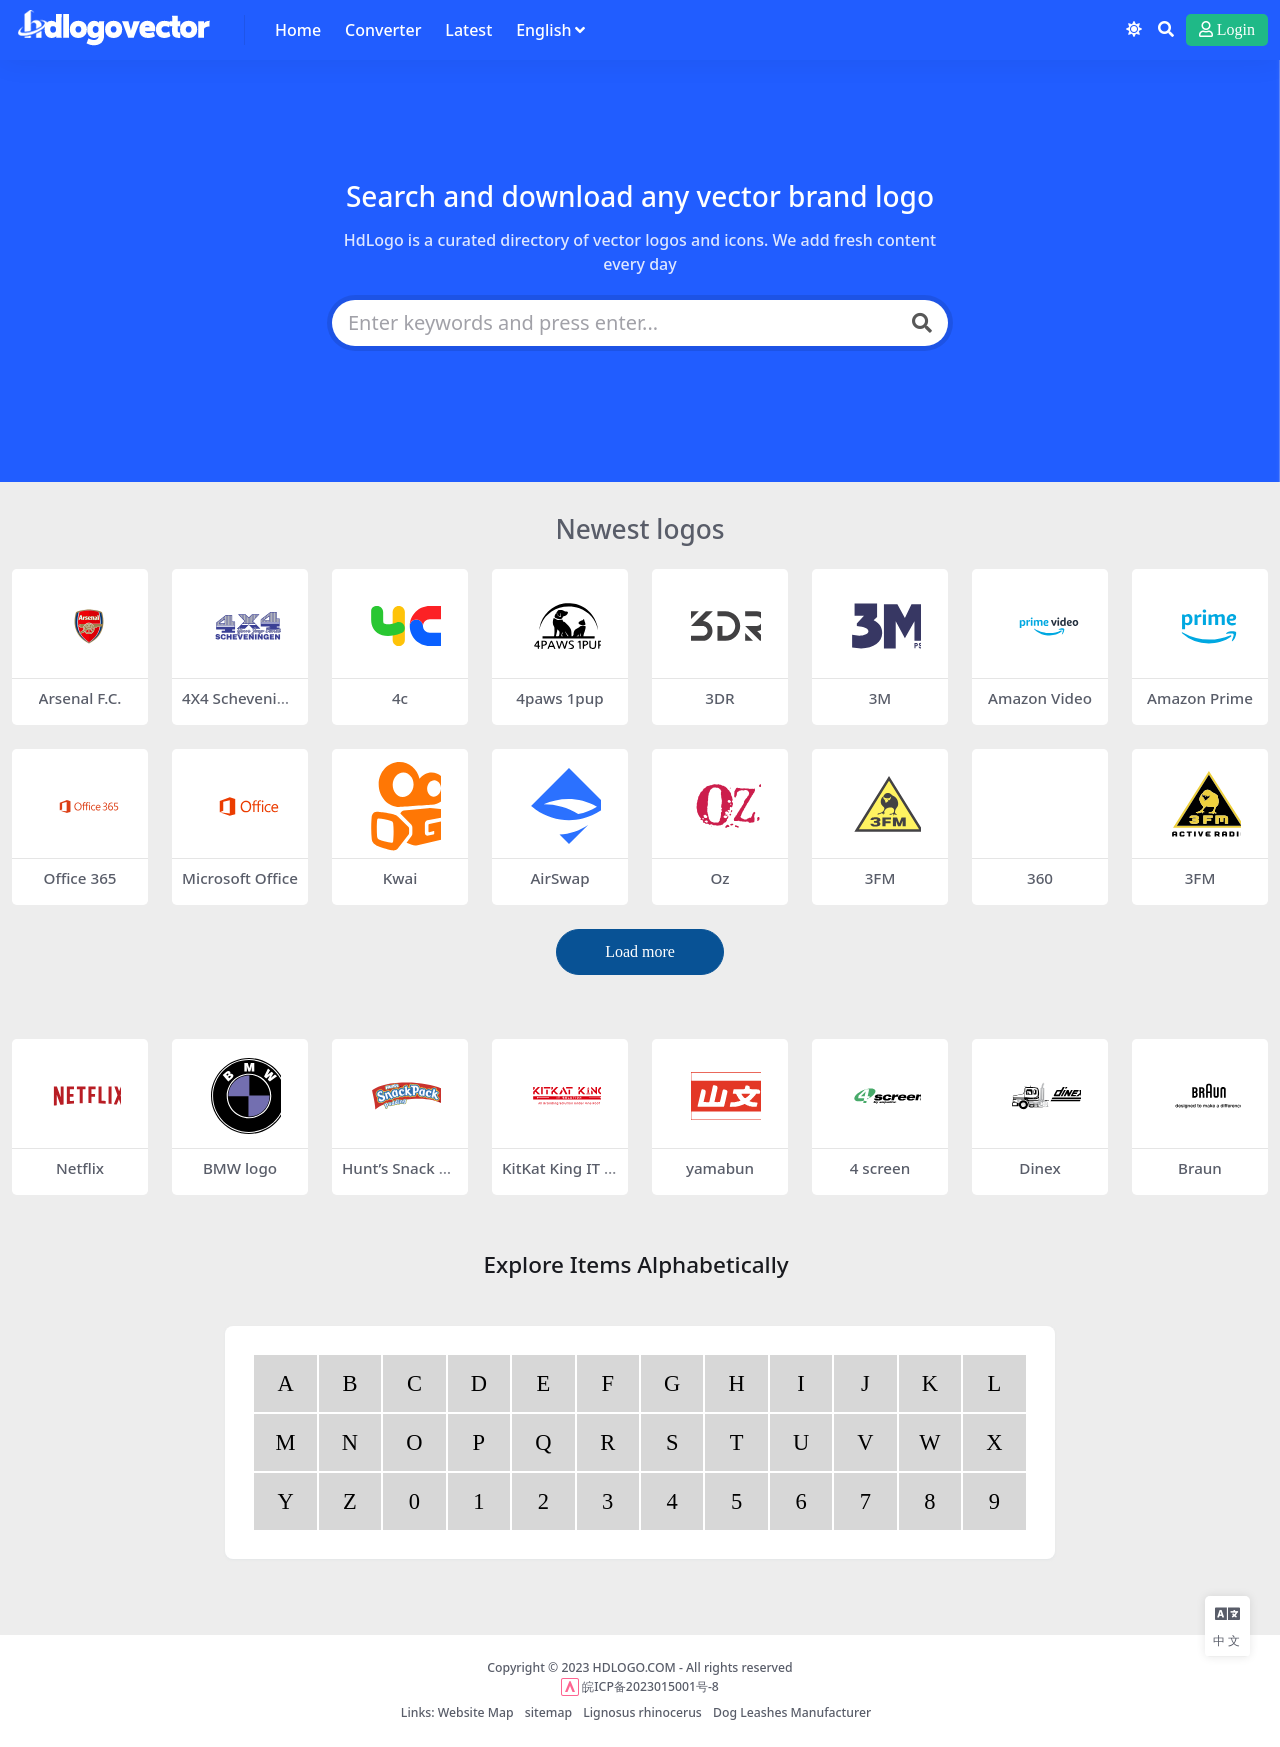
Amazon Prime (1200, 698)
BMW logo (240, 1168)
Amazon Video (1040, 698)
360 (1040, 878)
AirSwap (559, 878)
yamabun (720, 1168)
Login (1227, 29)
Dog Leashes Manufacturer (792, 1712)
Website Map (476, 1712)
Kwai (400, 878)
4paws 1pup (559, 698)
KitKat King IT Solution (557, 1177)
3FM (880, 878)
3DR (719, 698)
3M (880, 698)
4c (400, 698)
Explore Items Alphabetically (635, 1264)
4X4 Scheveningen (239, 707)
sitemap (548, 1712)
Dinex (1039, 1168)
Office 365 (79, 878)
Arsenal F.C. (80, 698)
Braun (1200, 1168)
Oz (719, 878)
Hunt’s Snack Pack (399, 1177)
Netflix (80, 1168)
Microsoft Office (240, 878)
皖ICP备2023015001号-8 (650, 1686)
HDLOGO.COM (634, 1667)
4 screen (880, 1168)
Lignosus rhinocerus (642, 1712)
